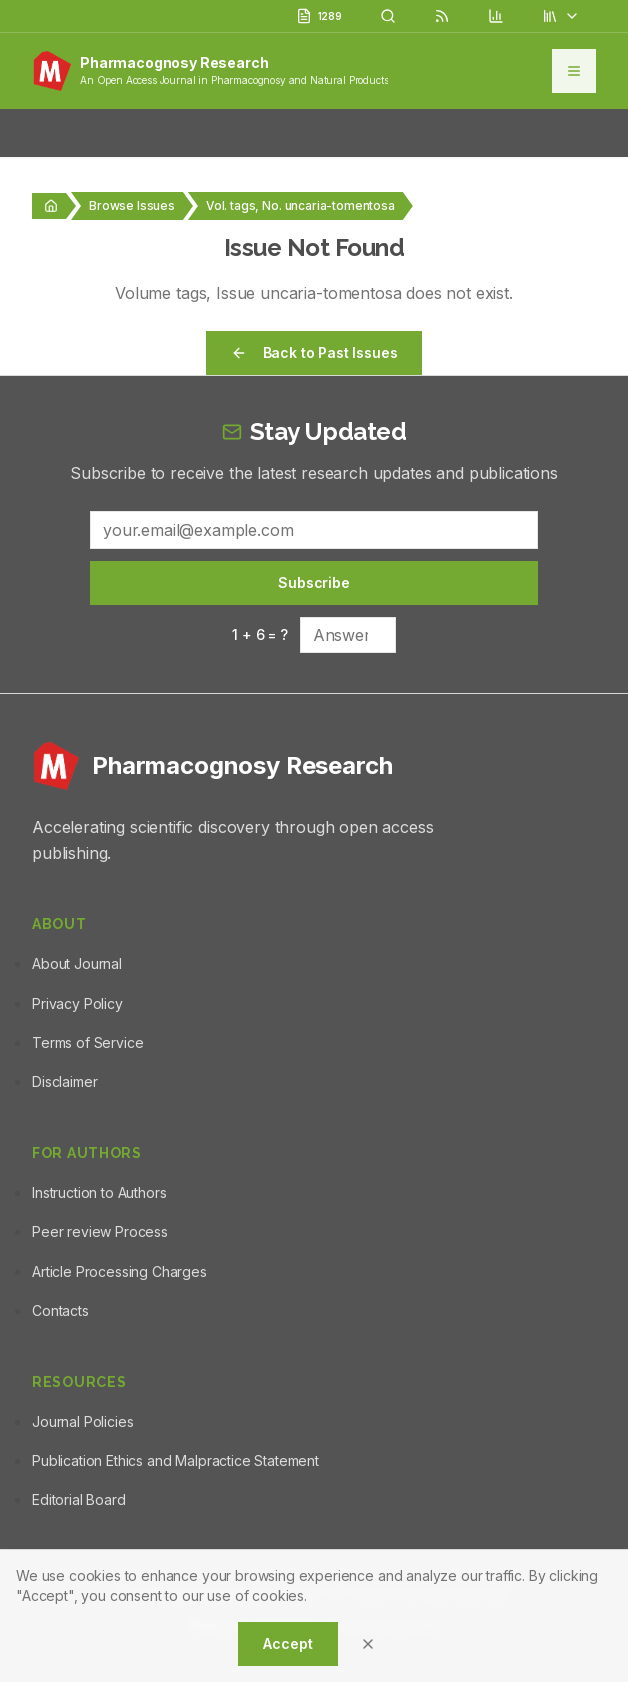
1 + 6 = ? (260, 634)
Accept (287, 1643)
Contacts (60, 1310)
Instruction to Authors (99, 1192)
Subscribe (314, 582)
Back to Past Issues (314, 352)
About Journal (77, 963)
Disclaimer (64, 1081)
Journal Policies (82, 1421)
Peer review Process (100, 1231)
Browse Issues (132, 205)
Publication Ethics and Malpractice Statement (175, 1460)
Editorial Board (79, 1499)
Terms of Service (87, 1042)
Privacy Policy (77, 1003)
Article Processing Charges (119, 1271)
